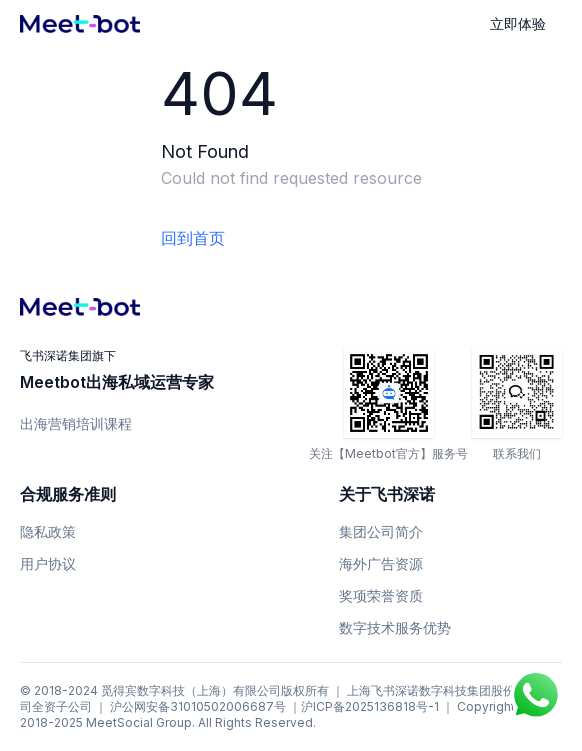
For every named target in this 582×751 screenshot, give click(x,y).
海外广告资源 (381, 563)
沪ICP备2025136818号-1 (370, 706)
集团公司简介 (381, 531)
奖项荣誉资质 (381, 595)
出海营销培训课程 (76, 423)
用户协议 (48, 563)
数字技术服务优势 (395, 627)
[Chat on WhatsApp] (536, 695)
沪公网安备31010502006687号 (198, 706)
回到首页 (193, 238)
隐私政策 (48, 531)
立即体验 (518, 23)
